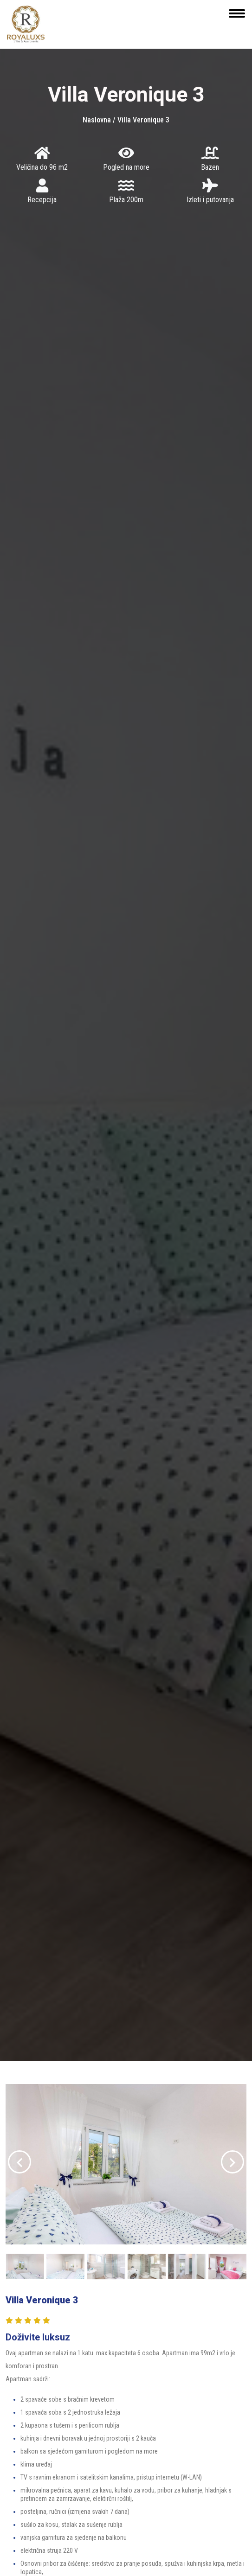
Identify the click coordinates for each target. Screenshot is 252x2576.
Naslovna (98, 119)
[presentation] (19, 2161)
